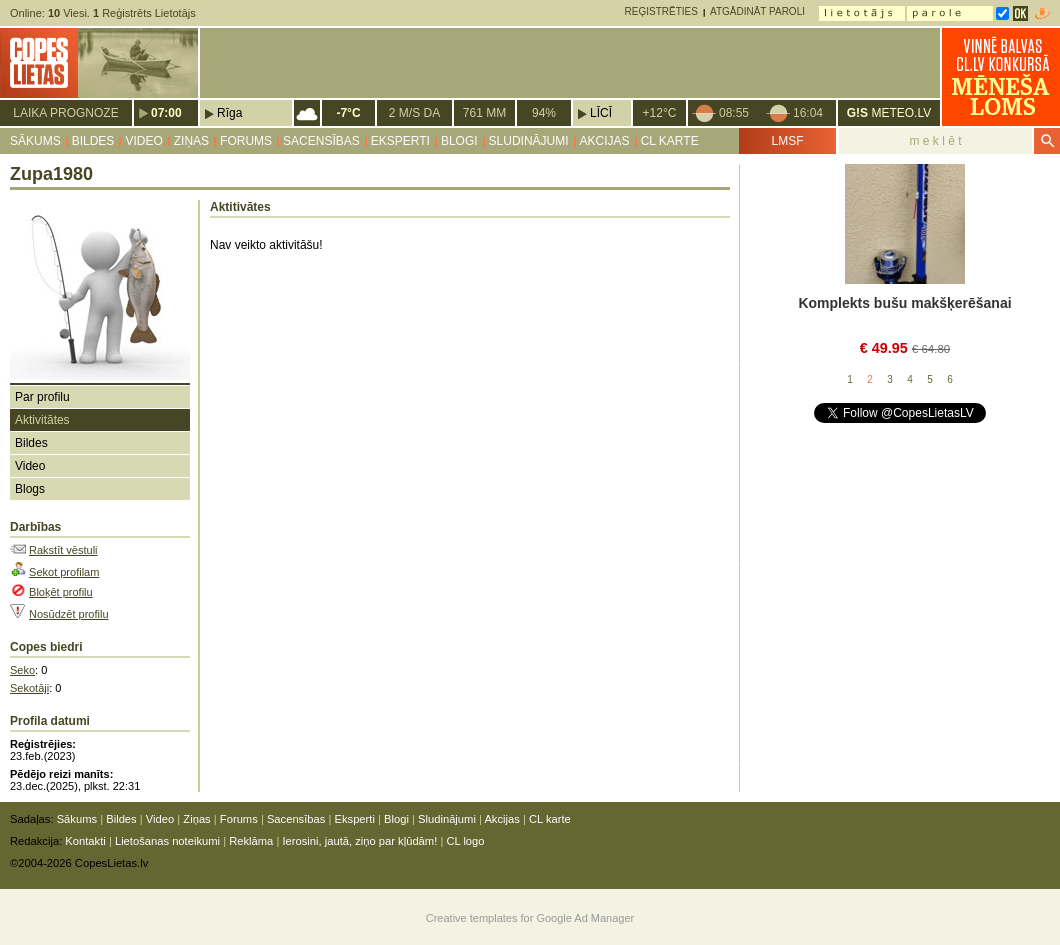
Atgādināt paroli (757, 11)
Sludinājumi (529, 141)
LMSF (787, 141)
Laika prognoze (65, 113)
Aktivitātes (42, 420)
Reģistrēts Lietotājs (144, 13)
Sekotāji (29, 688)
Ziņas (191, 141)
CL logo (465, 841)
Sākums (35, 141)
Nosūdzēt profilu (69, 614)
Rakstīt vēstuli (63, 550)
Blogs (30, 489)
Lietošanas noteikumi (167, 841)
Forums (246, 141)
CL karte (670, 141)
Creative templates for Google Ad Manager (530, 918)
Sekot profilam (64, 572)
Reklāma (251, 841)
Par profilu (42, 397)
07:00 (166, 113)
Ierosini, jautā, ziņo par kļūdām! (359, 841)
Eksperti (400, 141)
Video (143, 141)
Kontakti (85, 841)
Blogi (459, 141)
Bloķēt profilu (61, 592)
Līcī (601, 113)
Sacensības (321, 141)
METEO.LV (889, 113)
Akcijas (605, 141)
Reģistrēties (661, 11)
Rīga (229, 113)
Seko (22, 670)
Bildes (93, 141)
